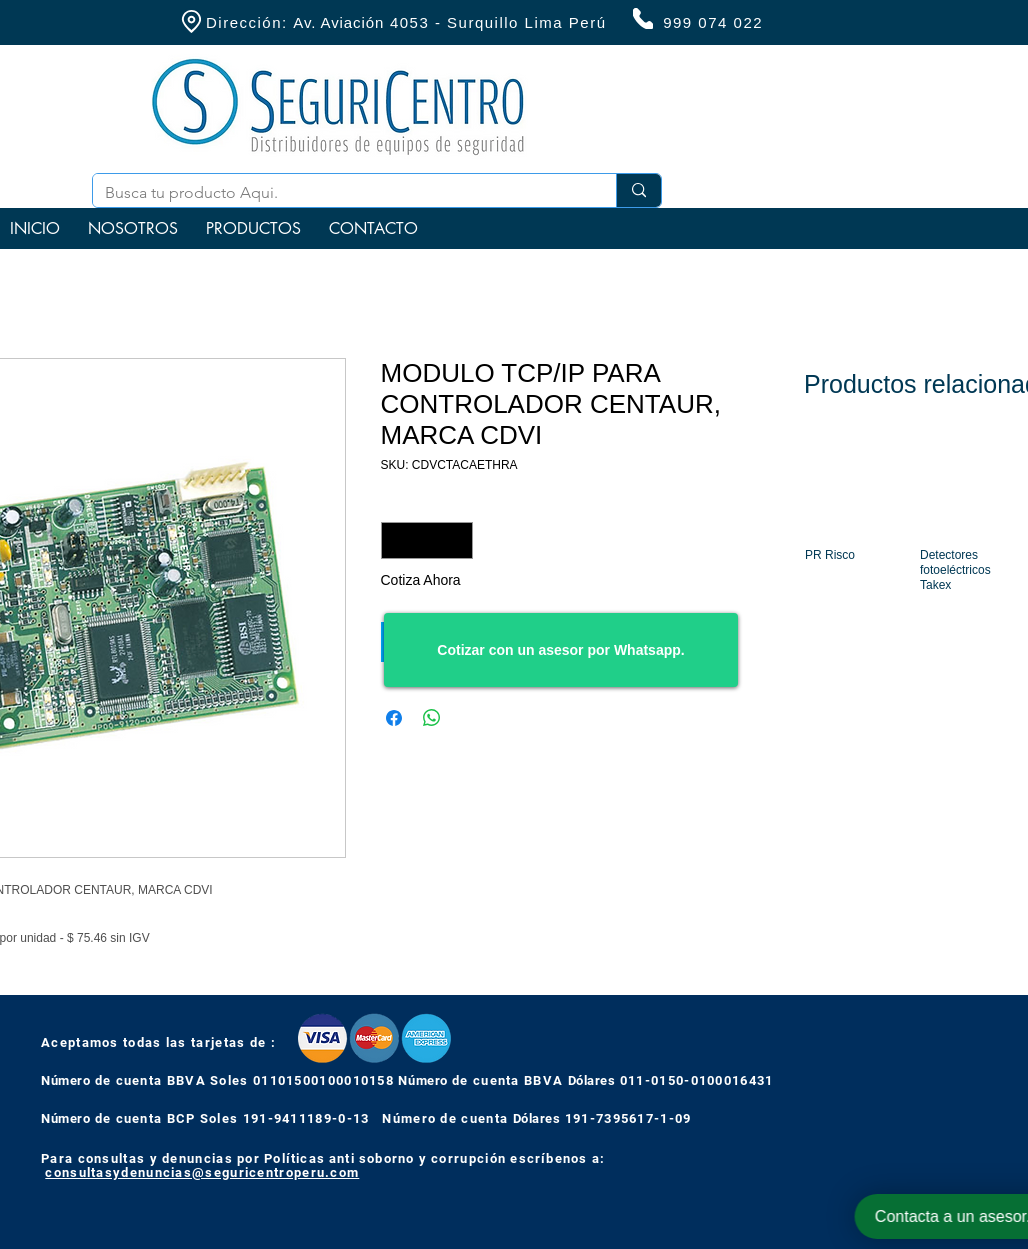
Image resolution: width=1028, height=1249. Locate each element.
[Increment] (457, 540)
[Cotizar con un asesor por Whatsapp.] (561, 650)
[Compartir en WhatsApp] (432, 718)
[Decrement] (396, 540)
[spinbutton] (427, 540)
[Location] (191, 21)
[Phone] (643, 18)
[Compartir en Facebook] (394, 718)
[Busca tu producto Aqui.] (339, 193)
